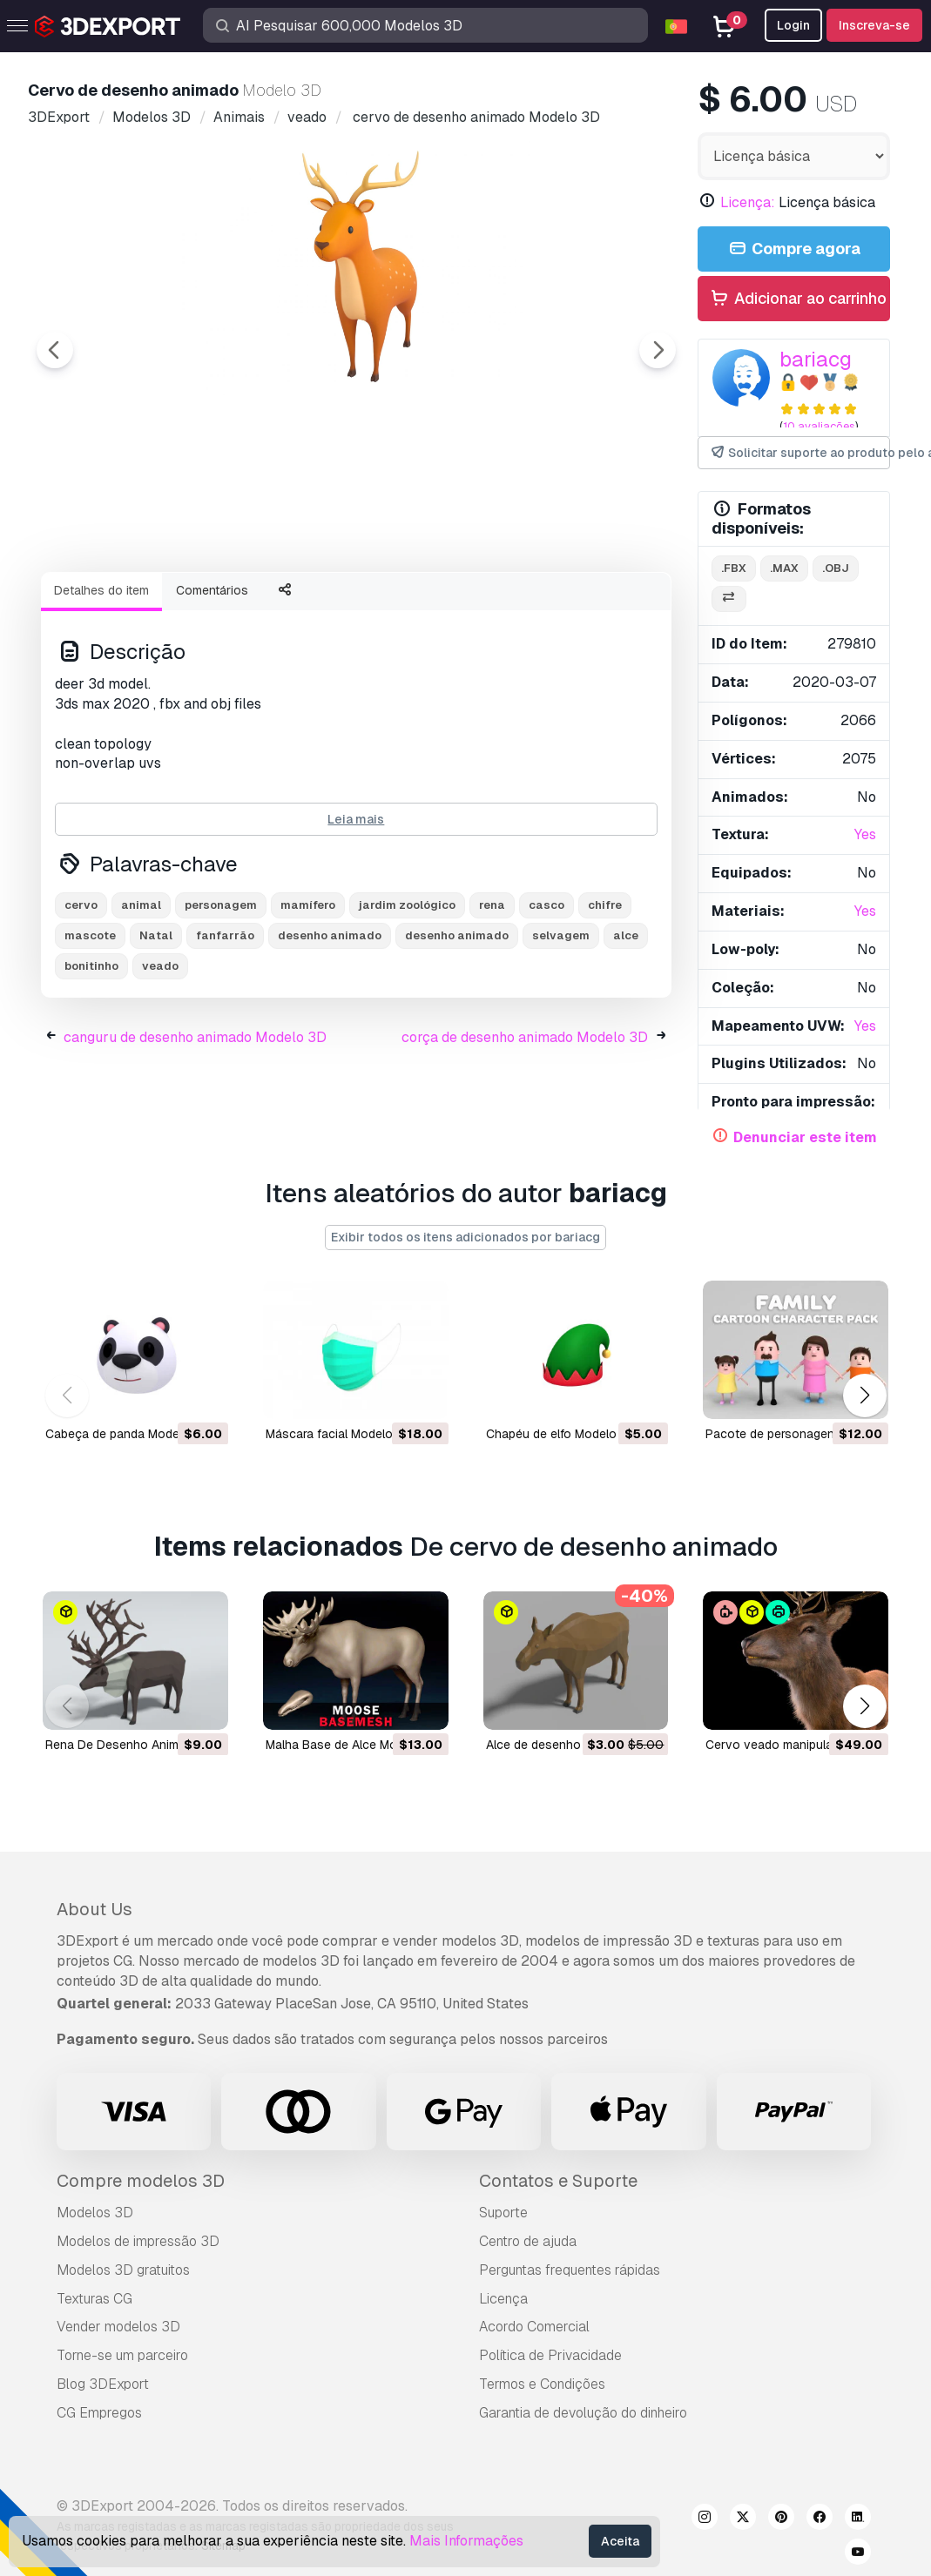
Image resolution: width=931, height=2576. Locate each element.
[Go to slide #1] (129, 605)
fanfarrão (225, 1031)
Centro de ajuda (528, 2241)
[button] (864, 1396)
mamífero (307, 1000)
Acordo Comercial (534, 2326)
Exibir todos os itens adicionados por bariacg (465, 1237)
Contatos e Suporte (558, 2180)
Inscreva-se (874, 25)
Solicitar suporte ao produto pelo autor (799, 453)
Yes (865, 834)
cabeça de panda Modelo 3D (127, 1433)
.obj (835, 568)
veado (160, 1061)
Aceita (620, 2541)
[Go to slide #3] (352, 605)
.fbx (733, 568)
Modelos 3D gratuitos (123, 2270)
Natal (155, 1031)
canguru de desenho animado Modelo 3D (195, 1133)
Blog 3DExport (103, 2384)
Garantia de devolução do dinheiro (583, 2413)
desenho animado (329, 1031)
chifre (605, 1000)
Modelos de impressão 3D (138, 2241)
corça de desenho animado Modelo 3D (524, 1133)
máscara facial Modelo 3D (339, 1433)
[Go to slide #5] (575, 605)
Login (793, 25)
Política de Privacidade (550, 2355)
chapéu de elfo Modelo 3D (561, 1433)
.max (784, 568)
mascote (90, 1031)
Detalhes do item (101, 686)
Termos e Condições (542, 2384)
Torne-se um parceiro (122, 2355)
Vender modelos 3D (118, 2326)
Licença (503, 2299)
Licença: (747, 202)
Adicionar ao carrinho (798, 299)
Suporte (503, 2212)
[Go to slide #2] (240, 605)
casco (546, 1000)
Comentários (212, 686)
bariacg (815, 359)
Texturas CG (94, 2299)
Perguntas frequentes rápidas (569, 2270)
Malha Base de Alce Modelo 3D (353, 1744)
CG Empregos (99, 2413)
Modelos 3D (95, 2212)
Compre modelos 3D (141, 2180)
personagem (221, 1000)
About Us (94, 1909)
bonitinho (91, 1061)
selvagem (561, 1031)
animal (141, 1000)
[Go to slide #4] (463, 605)
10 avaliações (819, 426)
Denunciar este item (805, 1137)
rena (492, 1000)
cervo (81, 1000)
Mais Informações (466, 2541)
